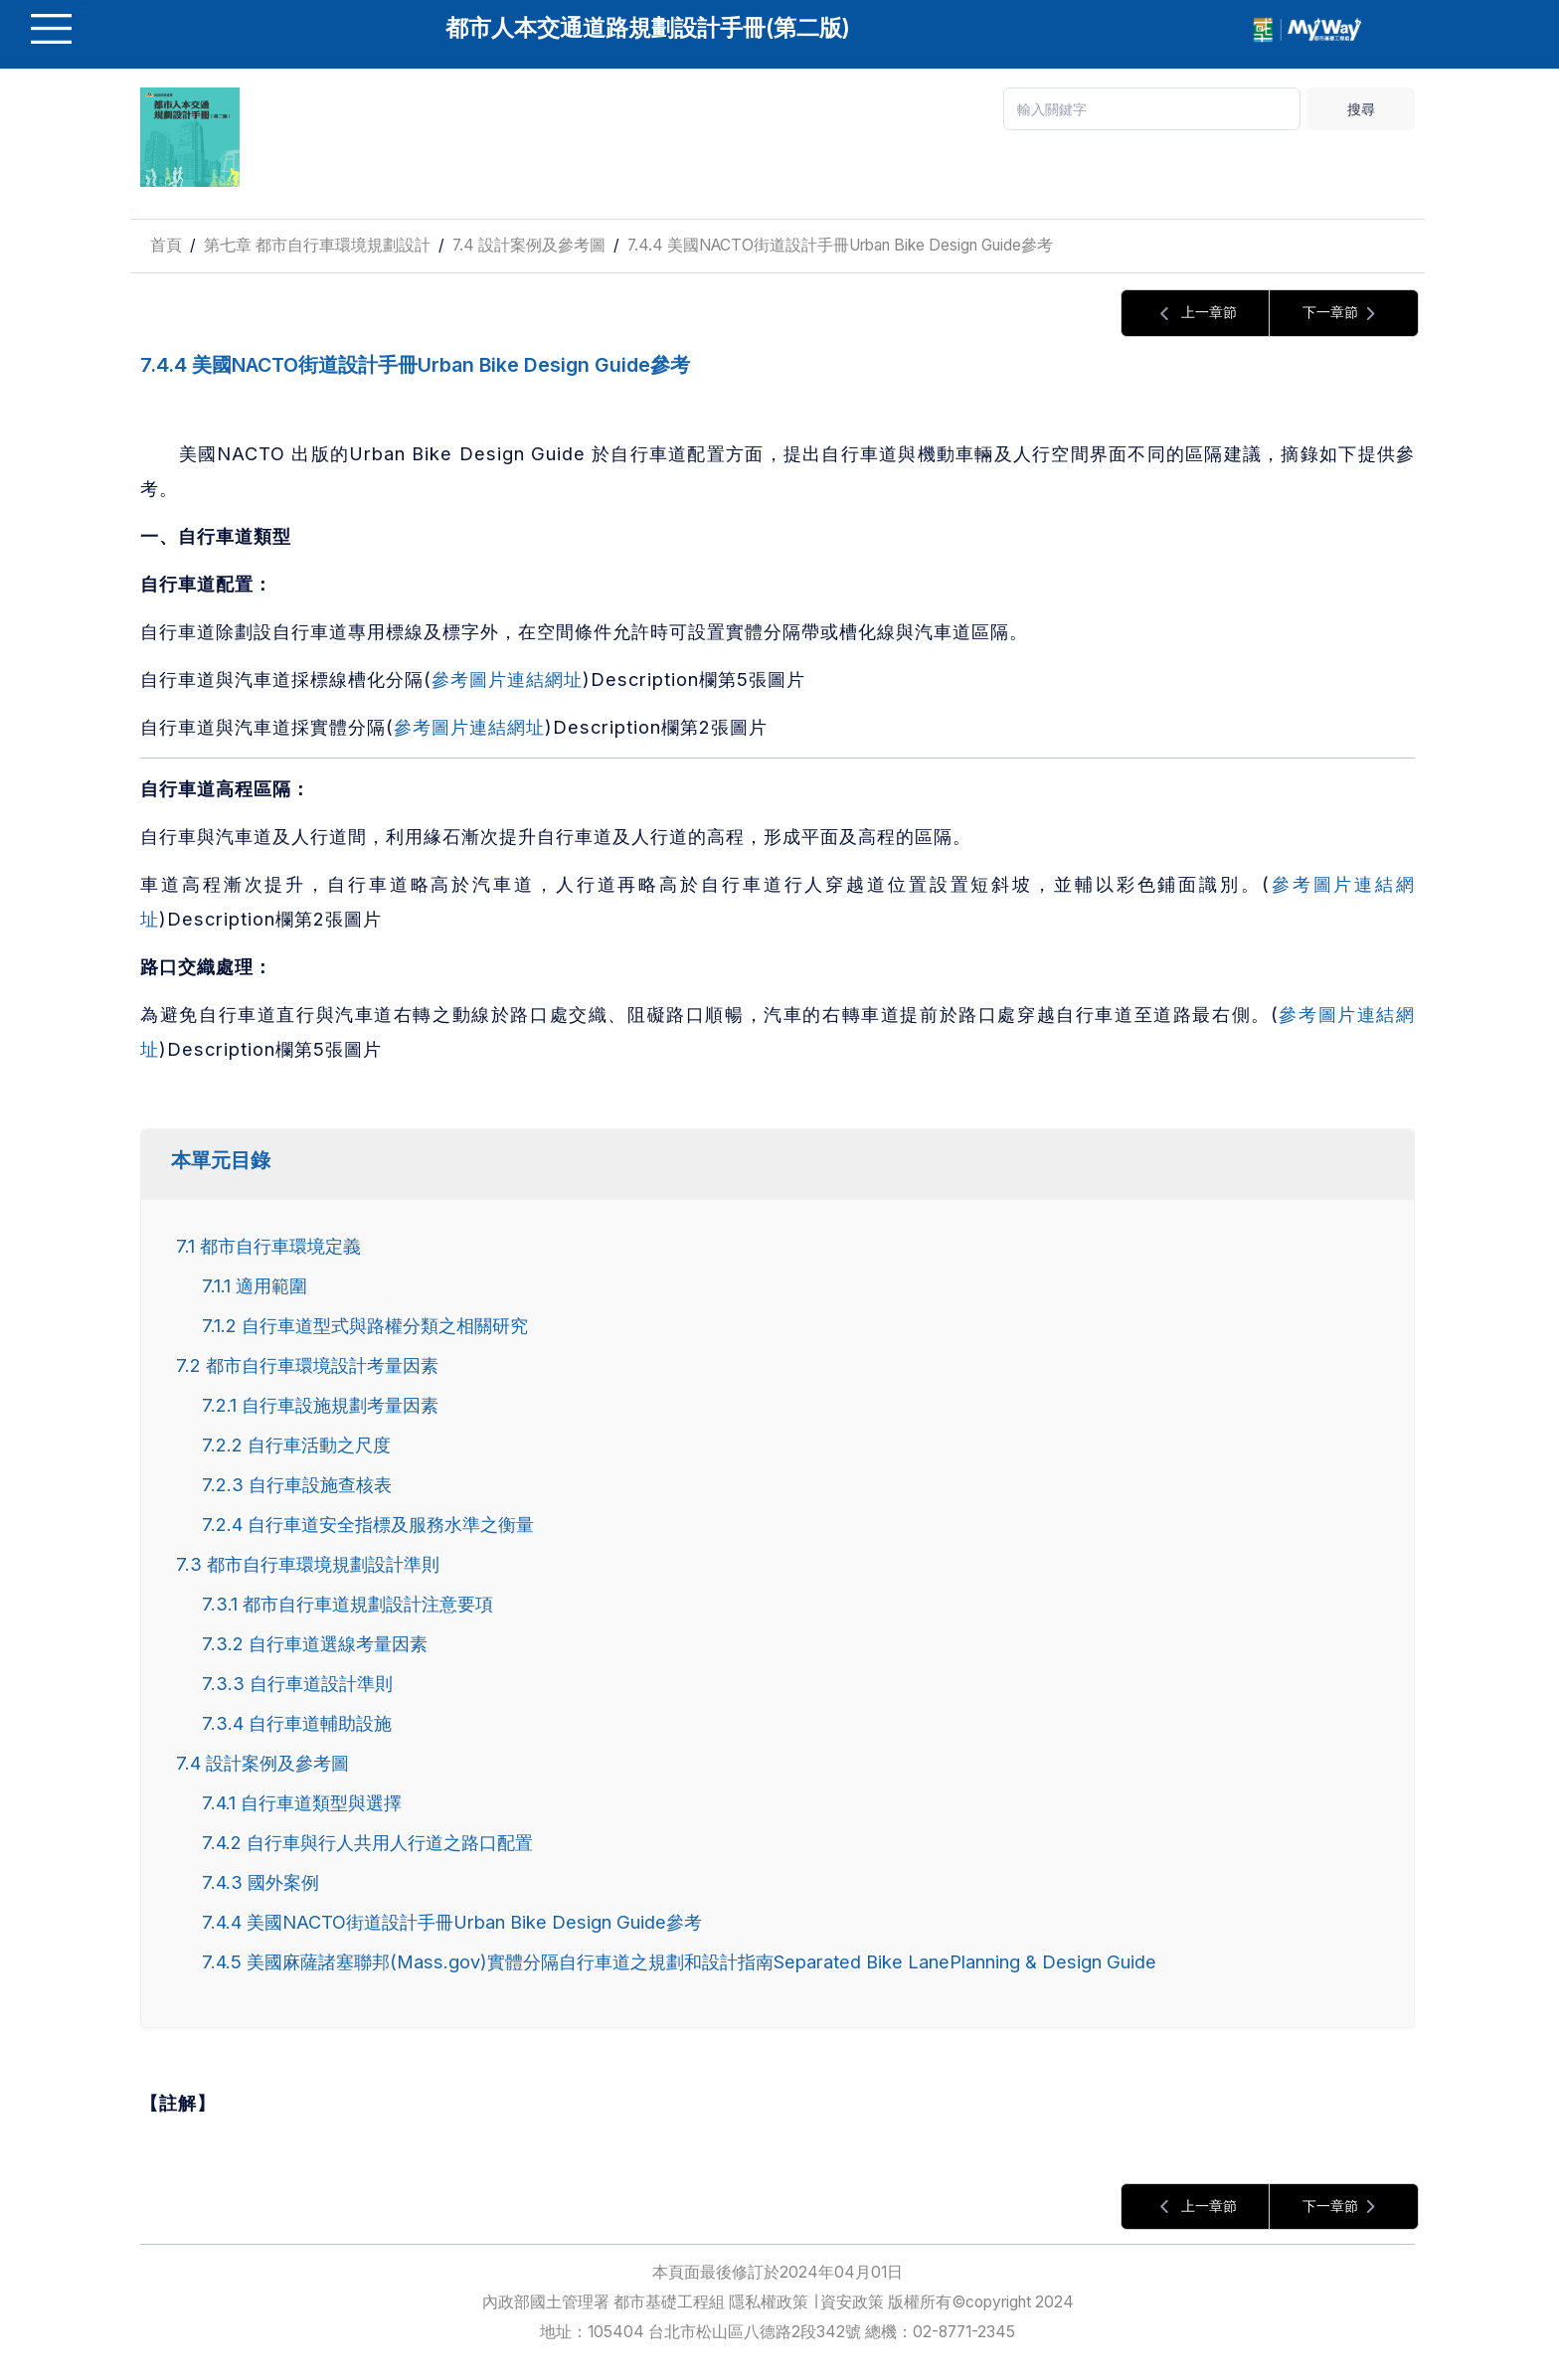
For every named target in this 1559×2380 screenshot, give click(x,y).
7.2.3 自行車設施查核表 (297, 1484)
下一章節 (1344, 313)
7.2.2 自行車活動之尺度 (296, 1444)
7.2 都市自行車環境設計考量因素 (307, 1365)
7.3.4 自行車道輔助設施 (297, 1723)
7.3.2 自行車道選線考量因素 (315, 1643)
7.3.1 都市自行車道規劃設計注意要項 (347, 1604)
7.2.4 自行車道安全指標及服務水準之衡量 (368, 1524)
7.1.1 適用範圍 (254, 1285)
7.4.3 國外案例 (260, 1882)
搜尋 (1361, 108)
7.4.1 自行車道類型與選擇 (302, 1802)
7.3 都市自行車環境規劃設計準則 (307, 1564)
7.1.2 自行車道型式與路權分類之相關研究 (365, 1325)
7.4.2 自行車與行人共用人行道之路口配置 (367, 1842)
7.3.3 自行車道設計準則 (297, 1683)
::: (134, 210)
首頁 (166, 245)
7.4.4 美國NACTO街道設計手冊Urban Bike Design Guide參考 (840, 245)
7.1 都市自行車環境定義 (268, 1246)
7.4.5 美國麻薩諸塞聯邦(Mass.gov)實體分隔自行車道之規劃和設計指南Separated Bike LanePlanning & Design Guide (679, 1961)
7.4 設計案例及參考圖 (529, 245)
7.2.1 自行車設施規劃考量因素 (320, 1405)
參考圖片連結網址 (507, 679)
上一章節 (1195, 313)
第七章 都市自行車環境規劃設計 (317, 245)
